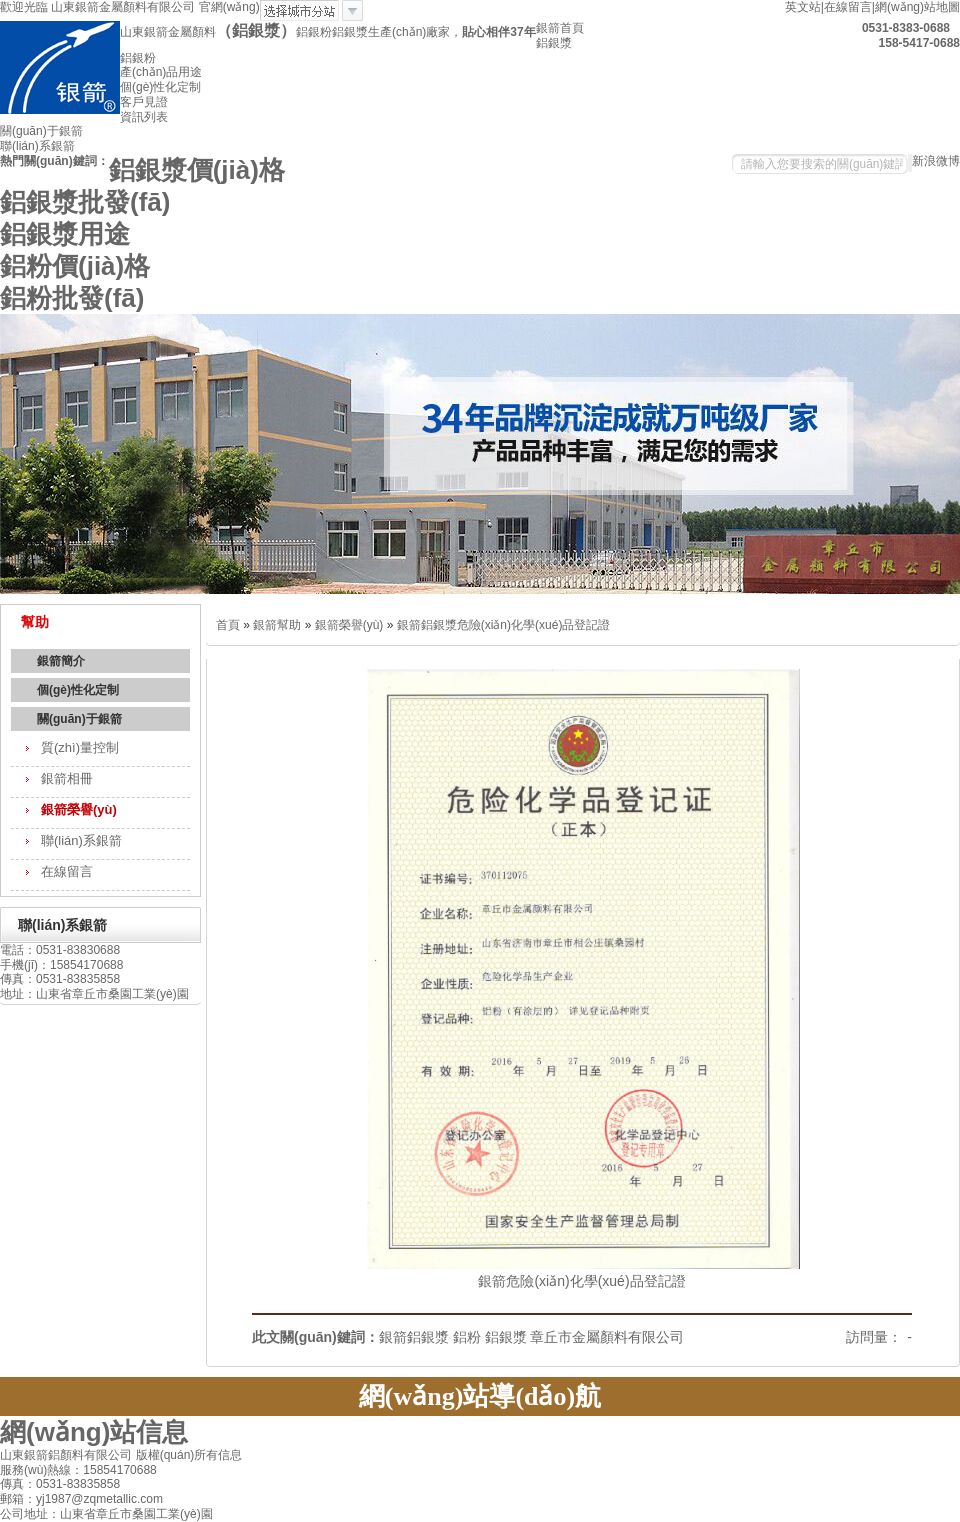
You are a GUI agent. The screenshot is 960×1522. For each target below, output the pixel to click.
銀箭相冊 (67, 778)
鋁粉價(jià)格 (75, 266)
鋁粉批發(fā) (72, 298)
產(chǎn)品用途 (161, 72)
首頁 (228, 625)
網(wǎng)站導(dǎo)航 (480, 1396)
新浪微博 (936, 161)
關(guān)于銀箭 (41, 131)
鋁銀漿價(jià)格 (197, 170)
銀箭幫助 (277, 625)
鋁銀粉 (138, 58)
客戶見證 (144, 102)
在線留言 (848, 7)
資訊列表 (144, 117)
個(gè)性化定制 (160, 87)
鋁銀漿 (554, 43)
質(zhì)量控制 (80, 747)
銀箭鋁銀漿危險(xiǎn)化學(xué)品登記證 (504, 625)
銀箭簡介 (61, 661)
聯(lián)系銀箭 (37, 146)
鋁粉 (467, 1337)
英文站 (803, 7)
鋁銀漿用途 (65, 234)
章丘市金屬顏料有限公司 (607, 1337)
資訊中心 (644, 1435)
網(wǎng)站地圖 (917, 7)
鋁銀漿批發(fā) (85, 202)
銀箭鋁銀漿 (414, 1337)
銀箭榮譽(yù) (79, 809)
